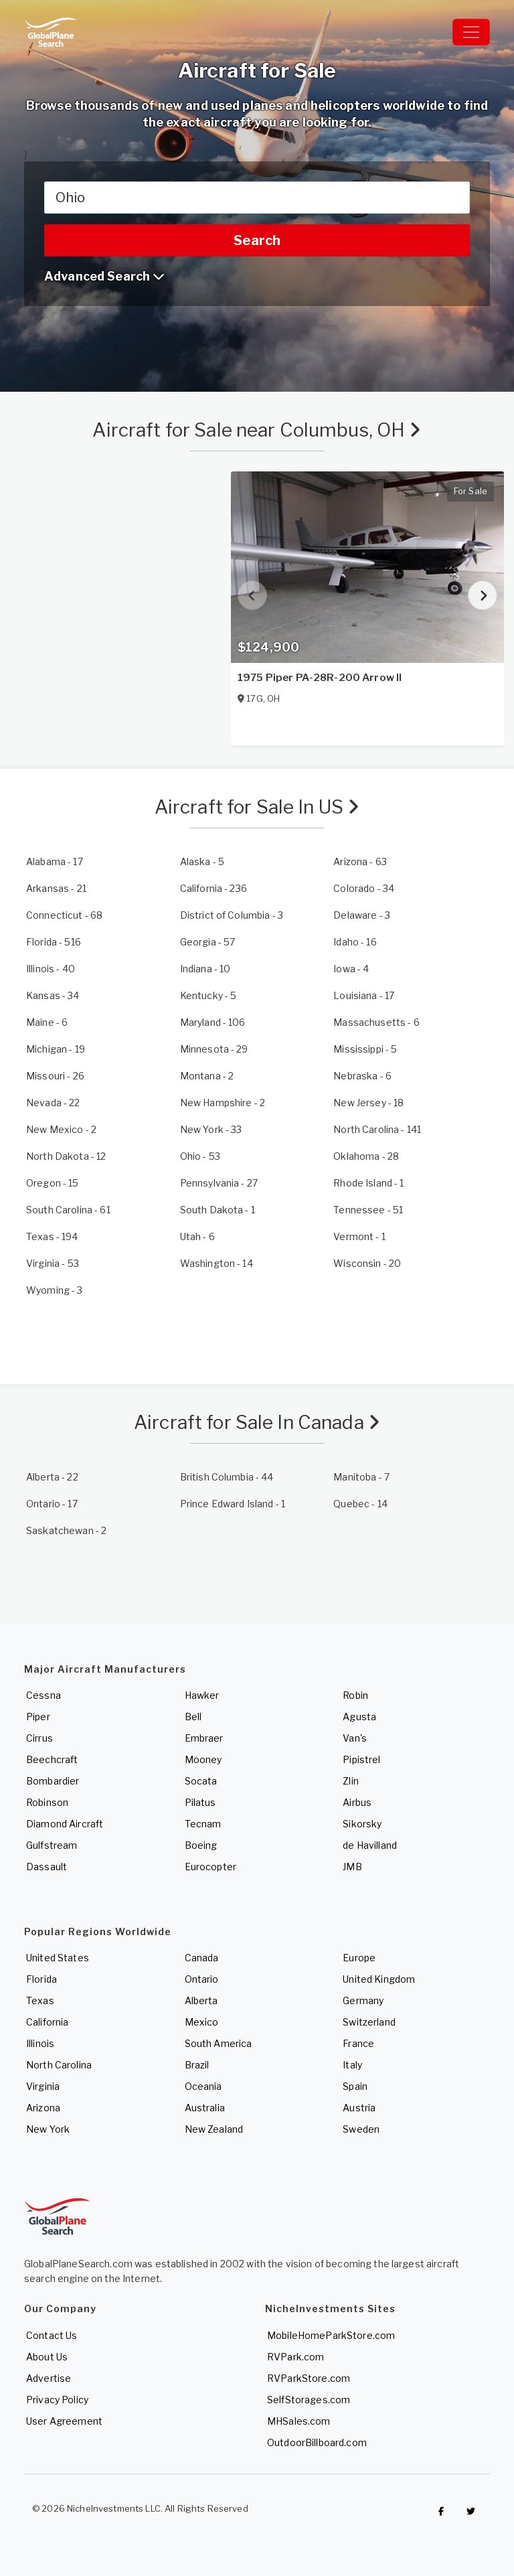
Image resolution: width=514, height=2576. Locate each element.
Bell (193, 1716)
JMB (352, 1866)
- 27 (219, 1183)
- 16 (354, 942)
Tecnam (203, 1823)
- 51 (368, 1209)
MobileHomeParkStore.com (331, 2335)
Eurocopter (210, 1866)
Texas (40, 2000)
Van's (355, 1738)
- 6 (47, 1022)
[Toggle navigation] (471, 32)
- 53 (200, 1156)
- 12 (66, 1156)
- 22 (53, 1102)
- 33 (211, 1129)
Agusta (359, 1716)
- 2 (207, 1075)
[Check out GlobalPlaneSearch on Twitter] (471, 2511)
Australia (205, 2107)
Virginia (43, 2086)
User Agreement (64, 2421)
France (358, 2043)
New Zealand (214, 2129)
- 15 (52, 1183)
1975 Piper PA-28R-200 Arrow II (320, 678)
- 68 (64, 915)
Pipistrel (361, 1759)
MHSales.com (299, 2421)
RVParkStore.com (308, 2378)
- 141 (377, 1129)
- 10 (205, 968)
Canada (202, 1957)
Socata (201, 1781)
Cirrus (39, 1738)
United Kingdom (379, 1979)
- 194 (52, 1236)
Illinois (40, 2043)
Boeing (201, 1845)
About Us (47, 2356)
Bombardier (52, 1781)
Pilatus (200, 1802)
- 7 (361, 1477)
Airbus (357, 1802)
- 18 (368, 1102)
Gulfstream (51, 1845)
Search (257, 240)
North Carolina (59, 2064)
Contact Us (51, 2335)
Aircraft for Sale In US (257, 806)
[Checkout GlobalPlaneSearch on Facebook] (441, 2511)
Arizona (43, 2107)
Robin (355, 1695)
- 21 (56, 888)
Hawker (202, 1695)
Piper (38, 1716)
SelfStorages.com (308, 2399)
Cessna (43, 1695)
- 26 (55, 1075)
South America (218, 2043)
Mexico (202, 2022)
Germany (363, 2000)
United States (57, 1957)
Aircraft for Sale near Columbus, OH (256, 430)
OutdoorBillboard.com (317, 2442)
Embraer (204, 1738)
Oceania (203, 2086)
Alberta (201, 2000)
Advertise (48, 2378)
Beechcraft (52, 1759)
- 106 (213, 1022)
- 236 (213, 888)
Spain (355, 2086)
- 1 (368, 1183)
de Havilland (370, 1845)
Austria (359, 2107)
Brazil (197, 2064)
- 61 (68, 1209)
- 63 (360, 861)
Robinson (47, 1802)
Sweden (361, 2129)
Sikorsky (362, 1823)
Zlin (351, 1781)
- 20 (367, 1263)
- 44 (227, 1477)
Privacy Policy (57, 2399)
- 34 (363, 888)
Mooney (203, 1759)
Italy (352, 2064)
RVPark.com (295, 2356)
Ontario (202, 1979)
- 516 (53, 942)
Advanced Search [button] (104, 276)
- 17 (54, 861)
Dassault (46, 1866)
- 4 (351, 968)
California (47, 2022)
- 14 (216, 1263)
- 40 (50, 968)
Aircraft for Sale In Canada (257, 1422)
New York (48, 2129)
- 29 (214, 1049)
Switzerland (369, 2022)
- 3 (231, 915)
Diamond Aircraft (64, 1823)
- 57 (208, 942)
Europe (359, 1957)
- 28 (366, 1156)
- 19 (55, 1049)
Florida (41, 1979)
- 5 (202, 861)
